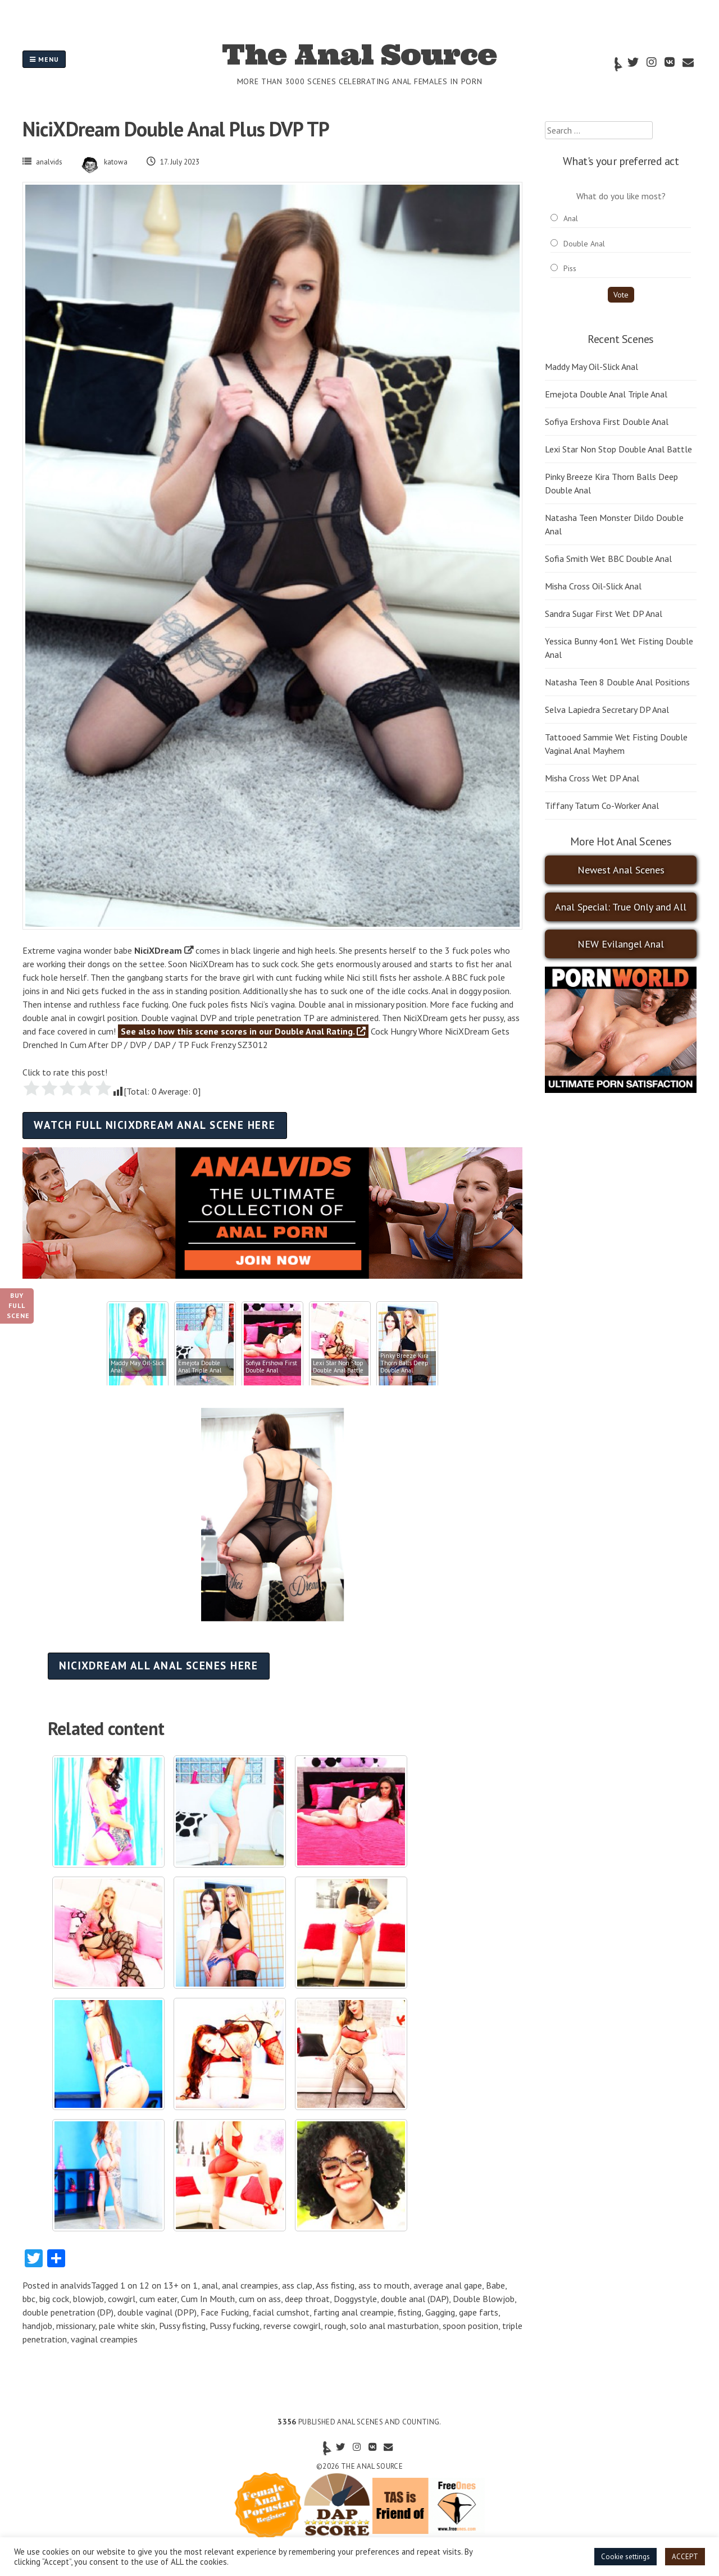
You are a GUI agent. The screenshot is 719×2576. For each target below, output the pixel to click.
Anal (570, 218)
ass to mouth (383, 2285)
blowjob (88, 2298)
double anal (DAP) (415, 2298)
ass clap (297, 2285)
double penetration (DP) (67, 2312)
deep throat (307, 2298)
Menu (44, 59)
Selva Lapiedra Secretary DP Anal (607, 709)
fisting (409, 2312)
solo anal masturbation (394, 2325)
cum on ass (260, 2298)
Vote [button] (621, 295)
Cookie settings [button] (625, 2556)
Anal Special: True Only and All (620, 906)
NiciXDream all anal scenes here (158, 1665)
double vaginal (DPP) (157, 2312)
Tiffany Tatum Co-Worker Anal (602, 805)
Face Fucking (225, 2312)
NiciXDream (158, 950)
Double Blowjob (484, 2298)
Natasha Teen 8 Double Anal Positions (617, 682)
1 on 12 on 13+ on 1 (159, 2285)
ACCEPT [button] (685, 2556)
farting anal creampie (353, 2312)
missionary (75, 2325)
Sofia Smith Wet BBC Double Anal (608, 558)
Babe (495, 2285)
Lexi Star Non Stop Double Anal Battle (618, 449)
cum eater (158, 2298)
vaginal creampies (104, 2339)
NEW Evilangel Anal (620, 943)
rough (335, 2325)
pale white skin (127, 2325)
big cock (54, 2298)
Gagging (440, 2312)
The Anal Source (359, 54)
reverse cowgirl (292, 2325)
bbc (28, 2298)
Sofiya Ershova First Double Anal (606, 421)
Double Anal (584, 244)
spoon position (470, 2325)
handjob (37, 2325)
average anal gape (447, 2285)
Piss (569, 268)
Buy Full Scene (18, 1305)
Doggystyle (355, 2298)
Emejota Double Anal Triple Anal (606, 394)
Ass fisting (335, 2285)
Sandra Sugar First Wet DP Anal (603, 613)
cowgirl (121, 2298)
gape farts (478, 2312)
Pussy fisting (182, 2325)
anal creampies (250, 2285)
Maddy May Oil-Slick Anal (591, 366)
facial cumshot (281, 2312)
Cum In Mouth (208, 2298)
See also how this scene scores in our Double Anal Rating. (243, 1031)
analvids (49, 162)
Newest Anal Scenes (621, 869)
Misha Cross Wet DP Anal (592, 778)
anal (210, 2285)
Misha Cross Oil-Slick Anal (593, 586)
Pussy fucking (235, 2325)
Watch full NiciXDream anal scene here (154, 1125)
